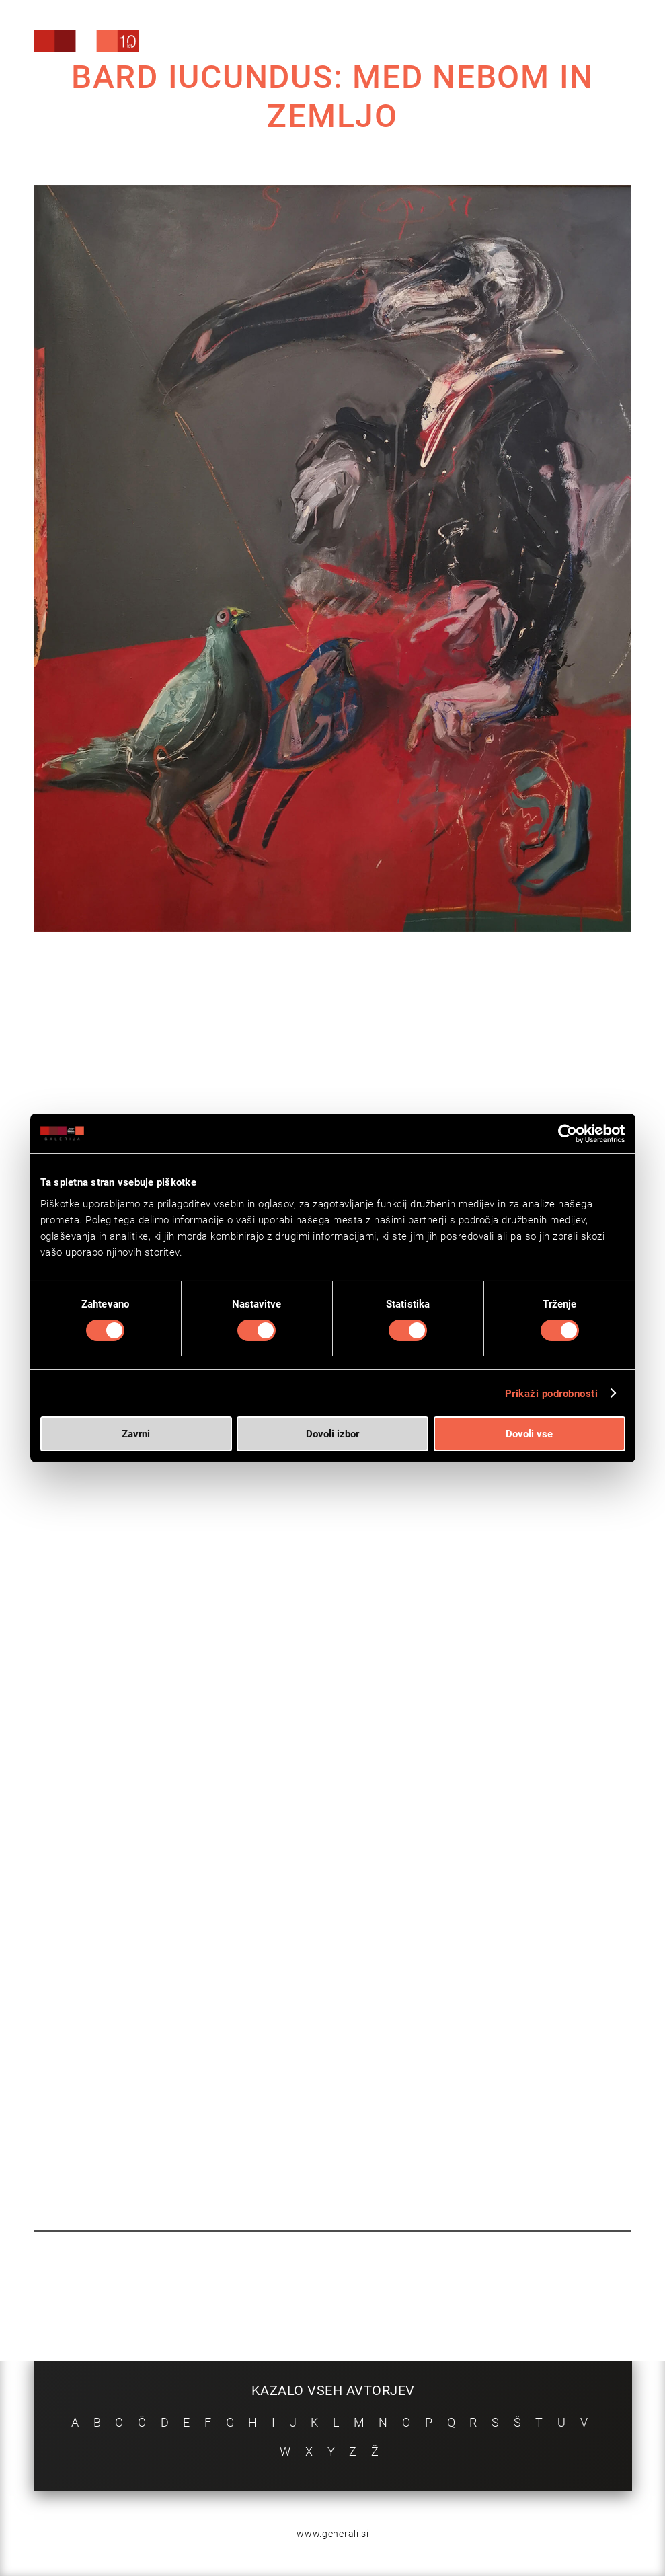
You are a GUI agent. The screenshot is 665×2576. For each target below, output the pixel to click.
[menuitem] (525, 40)
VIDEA (337, 1646)
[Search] (525, 42)
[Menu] (592, 43)
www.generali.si (333, 2533)
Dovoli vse (529, 1434)
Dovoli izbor (332, 1434)
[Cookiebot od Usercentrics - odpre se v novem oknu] (566, 1134)
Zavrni (136, 1434)
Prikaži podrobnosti (551, 1394)
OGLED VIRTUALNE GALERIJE (222, 1680)
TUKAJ (342, 1612)
